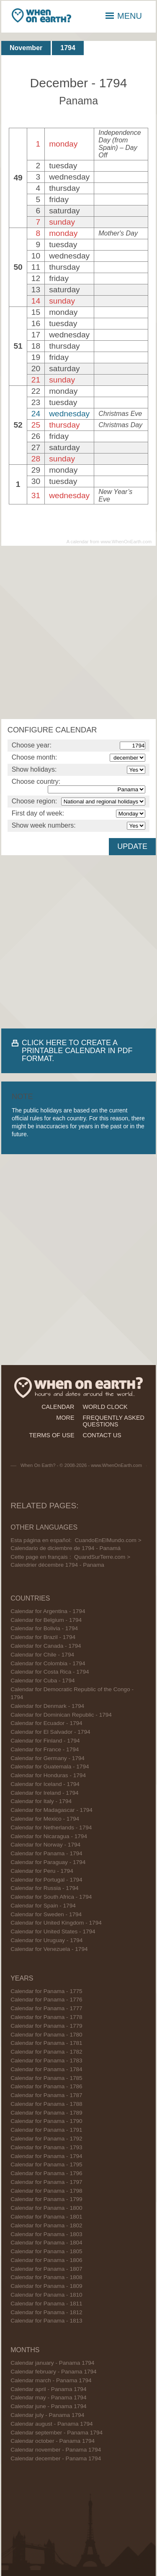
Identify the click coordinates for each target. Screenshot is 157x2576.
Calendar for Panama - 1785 (46, 2078)
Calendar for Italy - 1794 (41, 1801)
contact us (102, 1435)
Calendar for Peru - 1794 (41, 1871)
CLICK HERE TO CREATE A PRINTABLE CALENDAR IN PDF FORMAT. (77, 1051)
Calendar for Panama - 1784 (46, 2069)
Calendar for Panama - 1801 (46, 2217)
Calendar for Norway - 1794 (45, 1844)
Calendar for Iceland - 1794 (45, 1784)
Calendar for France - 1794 (44, 1749)
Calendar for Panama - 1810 (46, 2295)
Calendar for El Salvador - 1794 (50, 1732)
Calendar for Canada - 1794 (45, 1646)
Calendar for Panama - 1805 (46, 2251)
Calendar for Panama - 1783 (46, 2060)
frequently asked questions (113, 1421)
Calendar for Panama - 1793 (46, 2147)
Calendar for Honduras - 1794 (48, 1775)
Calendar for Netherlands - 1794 (51, 1827)
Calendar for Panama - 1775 (46, 1991)
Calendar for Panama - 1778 (46, 2017)
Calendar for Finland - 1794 (45, 1741)
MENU (124, 15)
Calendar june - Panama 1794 (48, 2406)
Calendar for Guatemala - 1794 (49, 1766)
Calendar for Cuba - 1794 (42, 1680)
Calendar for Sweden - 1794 (46, 1914)
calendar (57, 1406)
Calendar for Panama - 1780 (46, 2034)
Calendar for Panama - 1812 (46, 2312)
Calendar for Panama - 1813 (46, 2321)
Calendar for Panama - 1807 (46, 2269)
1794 (67, 47)
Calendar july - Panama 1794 (47, 2415)
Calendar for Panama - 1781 (46, 2043)
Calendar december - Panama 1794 (55, 2458)
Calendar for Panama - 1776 (46, 1999)
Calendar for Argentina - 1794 (47, 1611)
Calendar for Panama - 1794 (46, 1853)
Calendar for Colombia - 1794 (47, 1663)
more (65, 1417)
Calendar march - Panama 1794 (50, 2380)
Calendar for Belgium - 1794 (46, 1620)
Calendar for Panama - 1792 (46, 2138)
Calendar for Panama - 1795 (46, 2164)
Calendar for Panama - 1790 (46, 2121)
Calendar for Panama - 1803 (46, 2234)
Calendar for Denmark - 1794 (47, 1706)
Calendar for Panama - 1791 (46, 2130)
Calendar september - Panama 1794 (56, 2432)
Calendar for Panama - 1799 (46, 2199)
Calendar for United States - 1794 (52, 1931)
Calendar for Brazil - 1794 (42, 1637)
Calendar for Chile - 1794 (42, 1654)
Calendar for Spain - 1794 (43, 1905)
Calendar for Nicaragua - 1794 (48, 1836)
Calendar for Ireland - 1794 (44, 1793)
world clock (105, 1406)
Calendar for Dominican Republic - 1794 (61, 1715)
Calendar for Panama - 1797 (46, 2182)
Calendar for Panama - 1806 (46, 2260)
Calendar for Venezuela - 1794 (49, 1949)
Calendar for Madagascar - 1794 (51, 1810)
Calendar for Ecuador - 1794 (46, 1723)
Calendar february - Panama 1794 (53, 2371)
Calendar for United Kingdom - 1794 (56, 1923)
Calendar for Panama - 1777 (46, 2008)
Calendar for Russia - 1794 (44, 1888)
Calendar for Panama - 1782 (46, 2052)
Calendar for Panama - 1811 (46, 2303)
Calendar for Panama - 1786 (46, 2086)
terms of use (52, 1435)
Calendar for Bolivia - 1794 (44, 1628)
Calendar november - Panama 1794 (55, 2450)
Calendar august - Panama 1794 (51, 2424)
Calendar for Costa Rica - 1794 (49, 1672)
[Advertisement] (78, 632)
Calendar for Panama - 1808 (46, 2277)
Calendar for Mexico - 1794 (44, 1819)
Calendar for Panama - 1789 (46, 2113)
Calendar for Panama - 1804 (46, 2242)
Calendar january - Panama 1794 (52, 2363)
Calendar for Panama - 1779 (46, 2026)
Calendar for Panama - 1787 (46, 2095)
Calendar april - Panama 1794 (48, 2389)
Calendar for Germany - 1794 (47, 1758)
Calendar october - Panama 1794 (52, 2441)
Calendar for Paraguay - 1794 (47, 1862)
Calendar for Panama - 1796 (46, 2173)
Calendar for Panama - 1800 (46, 2208)
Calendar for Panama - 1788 (46, 2104)
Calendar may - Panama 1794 (48, 2397)
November (26, 47)
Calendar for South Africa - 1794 (51, 1897)
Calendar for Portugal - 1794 (46, 1880)
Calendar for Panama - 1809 (46, 2286)
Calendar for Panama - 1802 (46, 2225)
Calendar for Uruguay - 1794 (46, 1940)
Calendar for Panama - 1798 (46, 2191)
